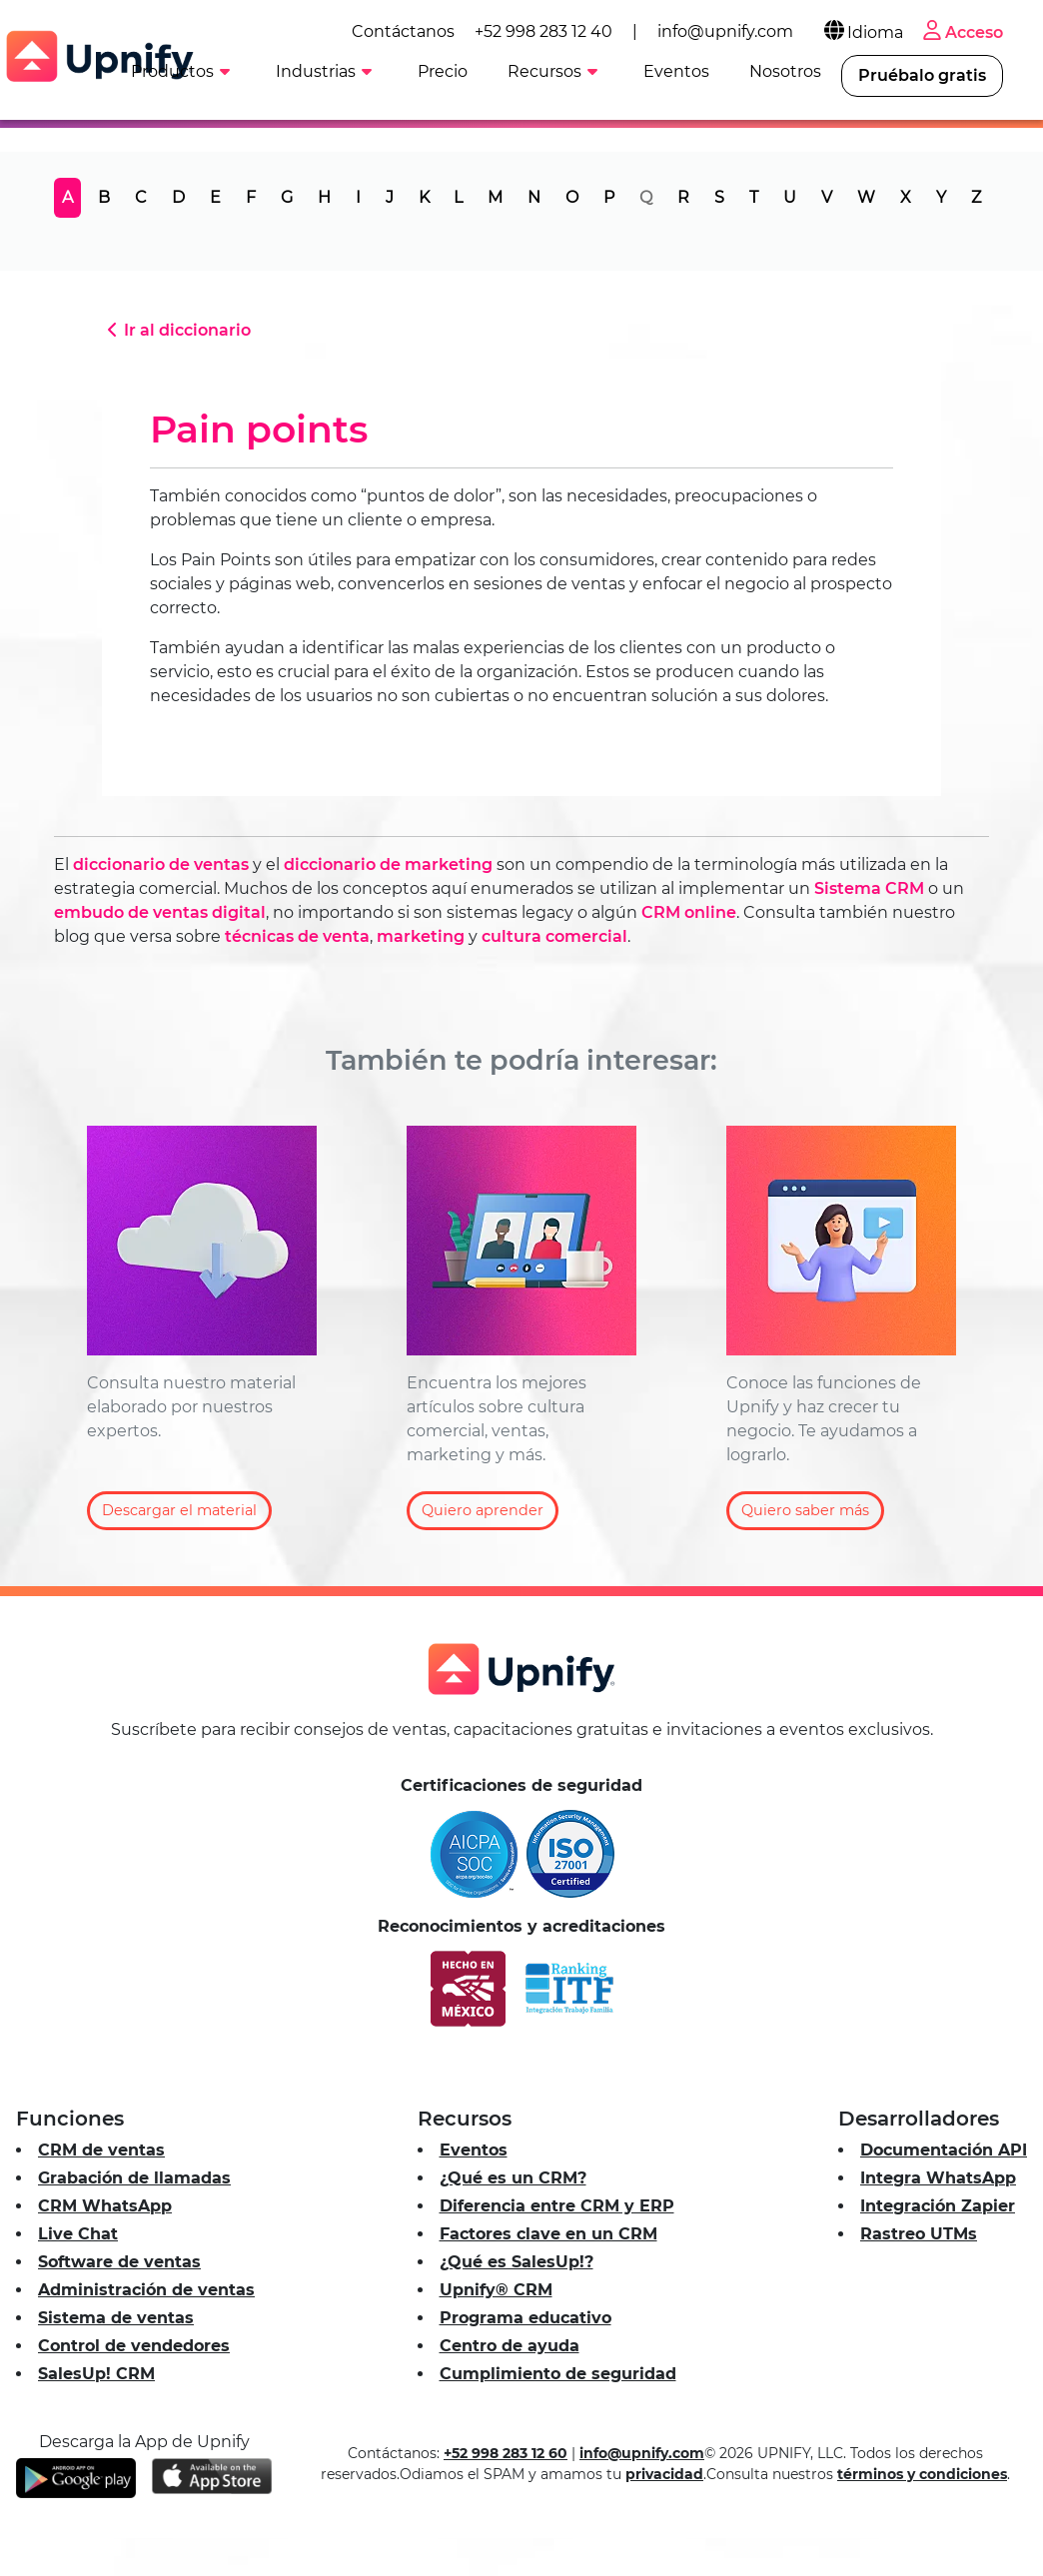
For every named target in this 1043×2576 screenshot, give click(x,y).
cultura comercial (554, 936)
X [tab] (905, 197)
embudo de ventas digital (160, 912)
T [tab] (753, 197)
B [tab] (104, 197)
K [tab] (424, 197)
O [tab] (571, 197)
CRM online (688, 912)
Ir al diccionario (176, 330)
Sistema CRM (869, 888)
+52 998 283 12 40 (543, 31)
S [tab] (719, 197)
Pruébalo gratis (922, 75)
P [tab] (608, 197)
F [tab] (251, 197)
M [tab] (495, 197)
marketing (421, 936)
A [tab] (67, 197)
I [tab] (358, 197)
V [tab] (826, 197)
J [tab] (390, 197)
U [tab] (789, 197)
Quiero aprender (482, 1510)
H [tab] (324, 197)
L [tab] (458, 197)
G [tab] (287, 197)
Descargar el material (179, 1510)
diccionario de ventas (161, 864)
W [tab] (866, 197)
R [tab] (683, 197)
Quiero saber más (805, 1510)
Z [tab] (976, 197)
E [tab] (215, 197)
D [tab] (178, 197)
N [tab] (533, 197)
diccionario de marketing (388, 864)
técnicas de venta (297, 936)
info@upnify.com (725, 31)
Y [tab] (941, 197)
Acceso (961, 32)
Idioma (862, 32)
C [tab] (141, 197)
